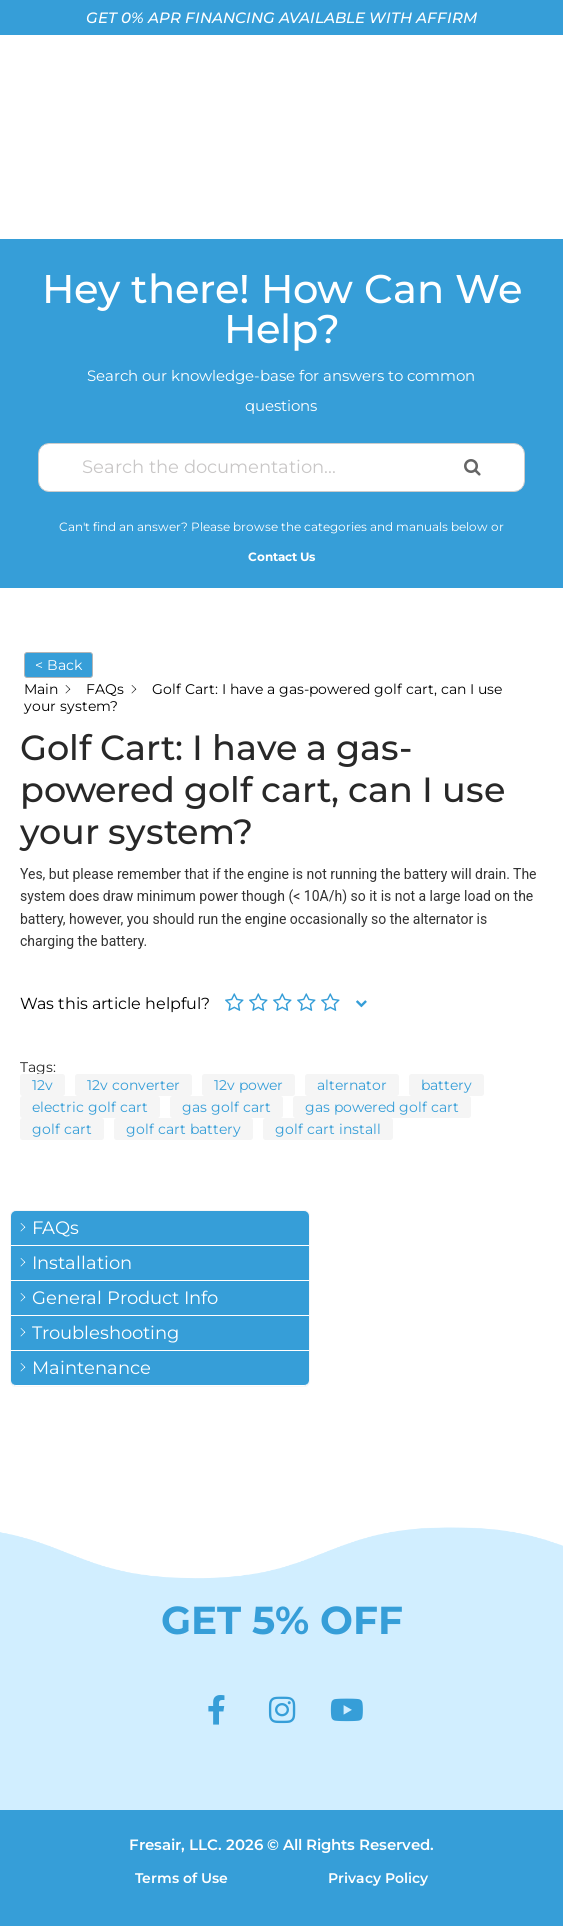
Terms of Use (181, 1878)
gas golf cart (226, 1107)
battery (446, 1085)
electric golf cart (90, 1107)
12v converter (133, 1085)
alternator (352, 1085)
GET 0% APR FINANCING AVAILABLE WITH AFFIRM (281, 17)
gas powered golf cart (382, 1107)
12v (42, 1085)
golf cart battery (183, 1129)
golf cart (62, 1129)
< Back (58, 665)
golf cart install (328, 1129)
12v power (248, 1085)
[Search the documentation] (472, 467)
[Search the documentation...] (257, 467)
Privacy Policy (378, 1878)
